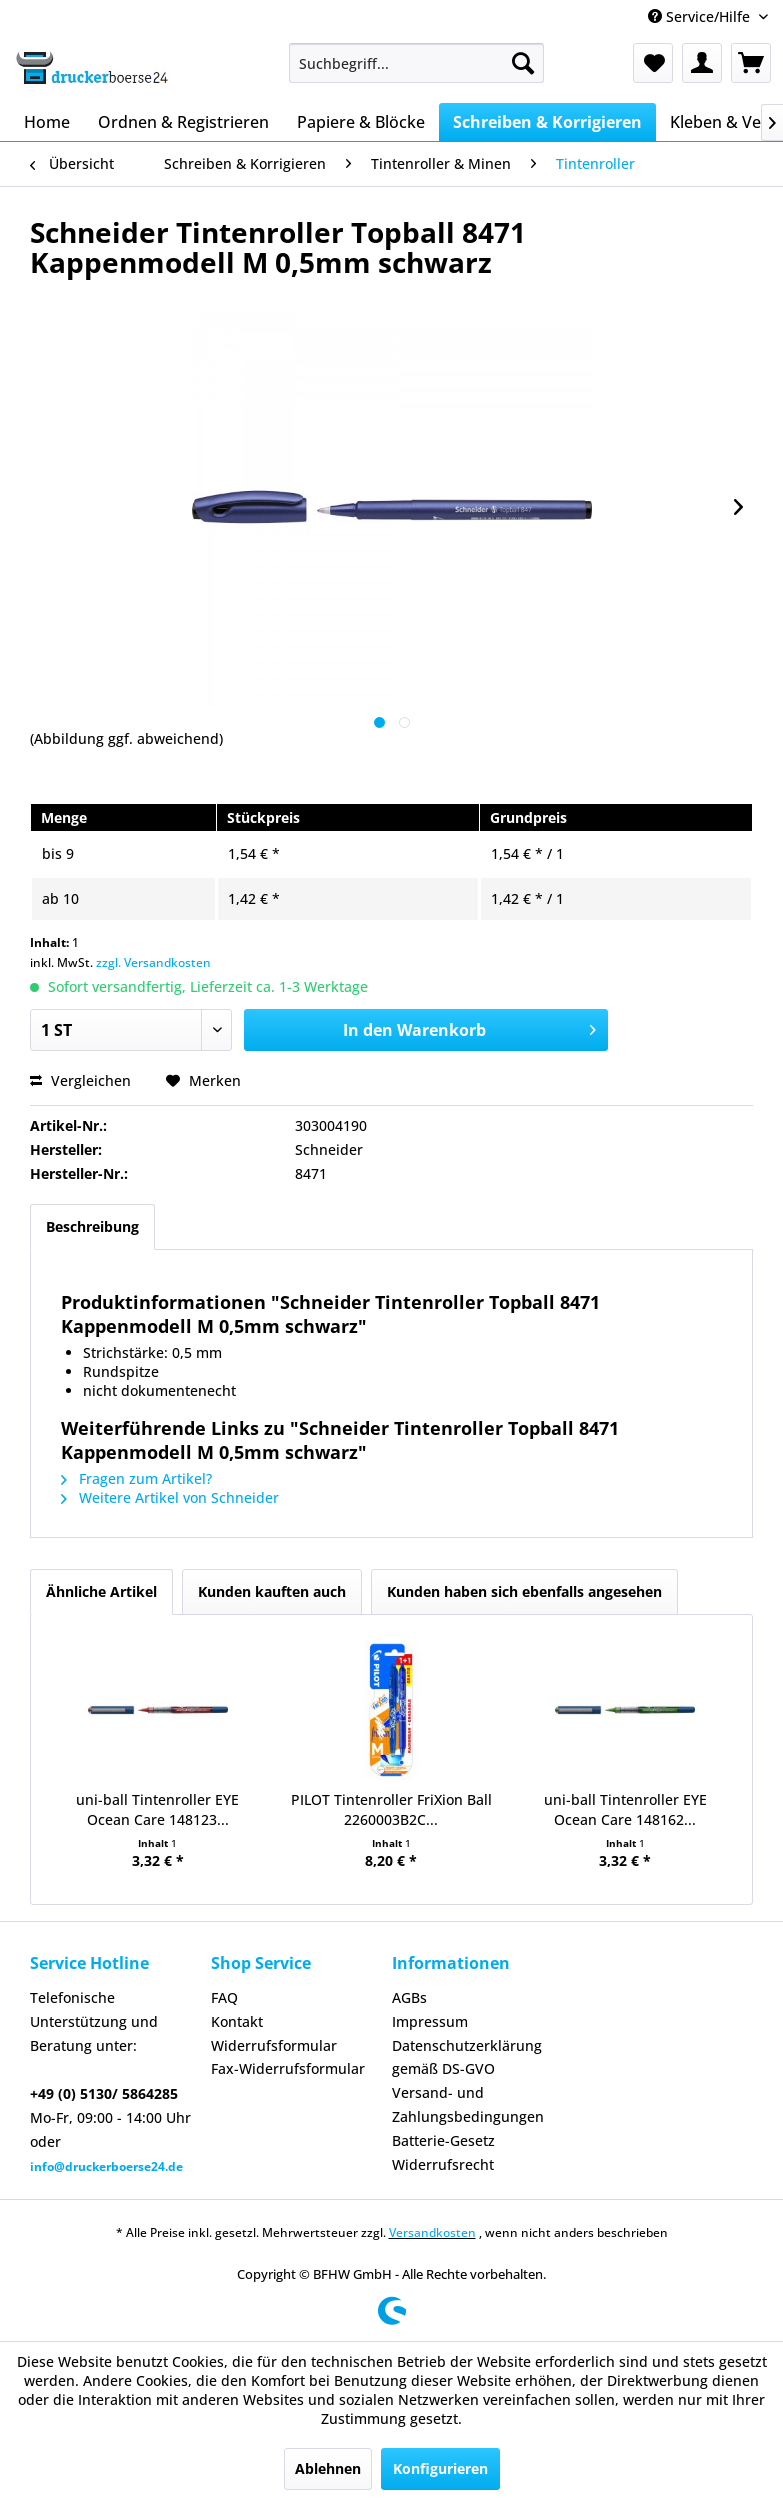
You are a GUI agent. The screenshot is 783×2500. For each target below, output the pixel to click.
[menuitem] (416, 63)
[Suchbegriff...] (416, 63)
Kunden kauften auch (272, 1591)
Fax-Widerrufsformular (288, 2068)
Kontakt (237, 2021)
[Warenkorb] (751, 63)
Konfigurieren (440, 2468)
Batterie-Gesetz (443, 2140)
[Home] (47, 122)
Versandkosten (432, 2232)
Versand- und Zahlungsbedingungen (468, 2104)
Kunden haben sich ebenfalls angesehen (524, 1591)
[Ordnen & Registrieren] (183, 122)
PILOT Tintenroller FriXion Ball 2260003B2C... (391, 1809)
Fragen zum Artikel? (136, 1478)
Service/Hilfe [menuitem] (701, 16)
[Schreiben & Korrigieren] (547, 122)
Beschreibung (92, 1226)
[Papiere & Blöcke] (361, 122)
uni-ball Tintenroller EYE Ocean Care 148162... (625, 1809)
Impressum (430, 2021)
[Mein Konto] (702, 63)
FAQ (224, 1997)
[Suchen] (523, 63)
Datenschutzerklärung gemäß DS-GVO (467, 2057)
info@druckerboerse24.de (106, 2166)
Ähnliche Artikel (101, 1591)
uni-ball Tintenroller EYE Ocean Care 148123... (157, 1809)
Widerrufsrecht (443, 2164)
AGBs (409, 1997)
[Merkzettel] (653, 63)
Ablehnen (328, 2468)
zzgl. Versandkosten (153, 962)
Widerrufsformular (274, 2045)
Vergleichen (80, 1080)
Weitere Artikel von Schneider (170, 1497)
